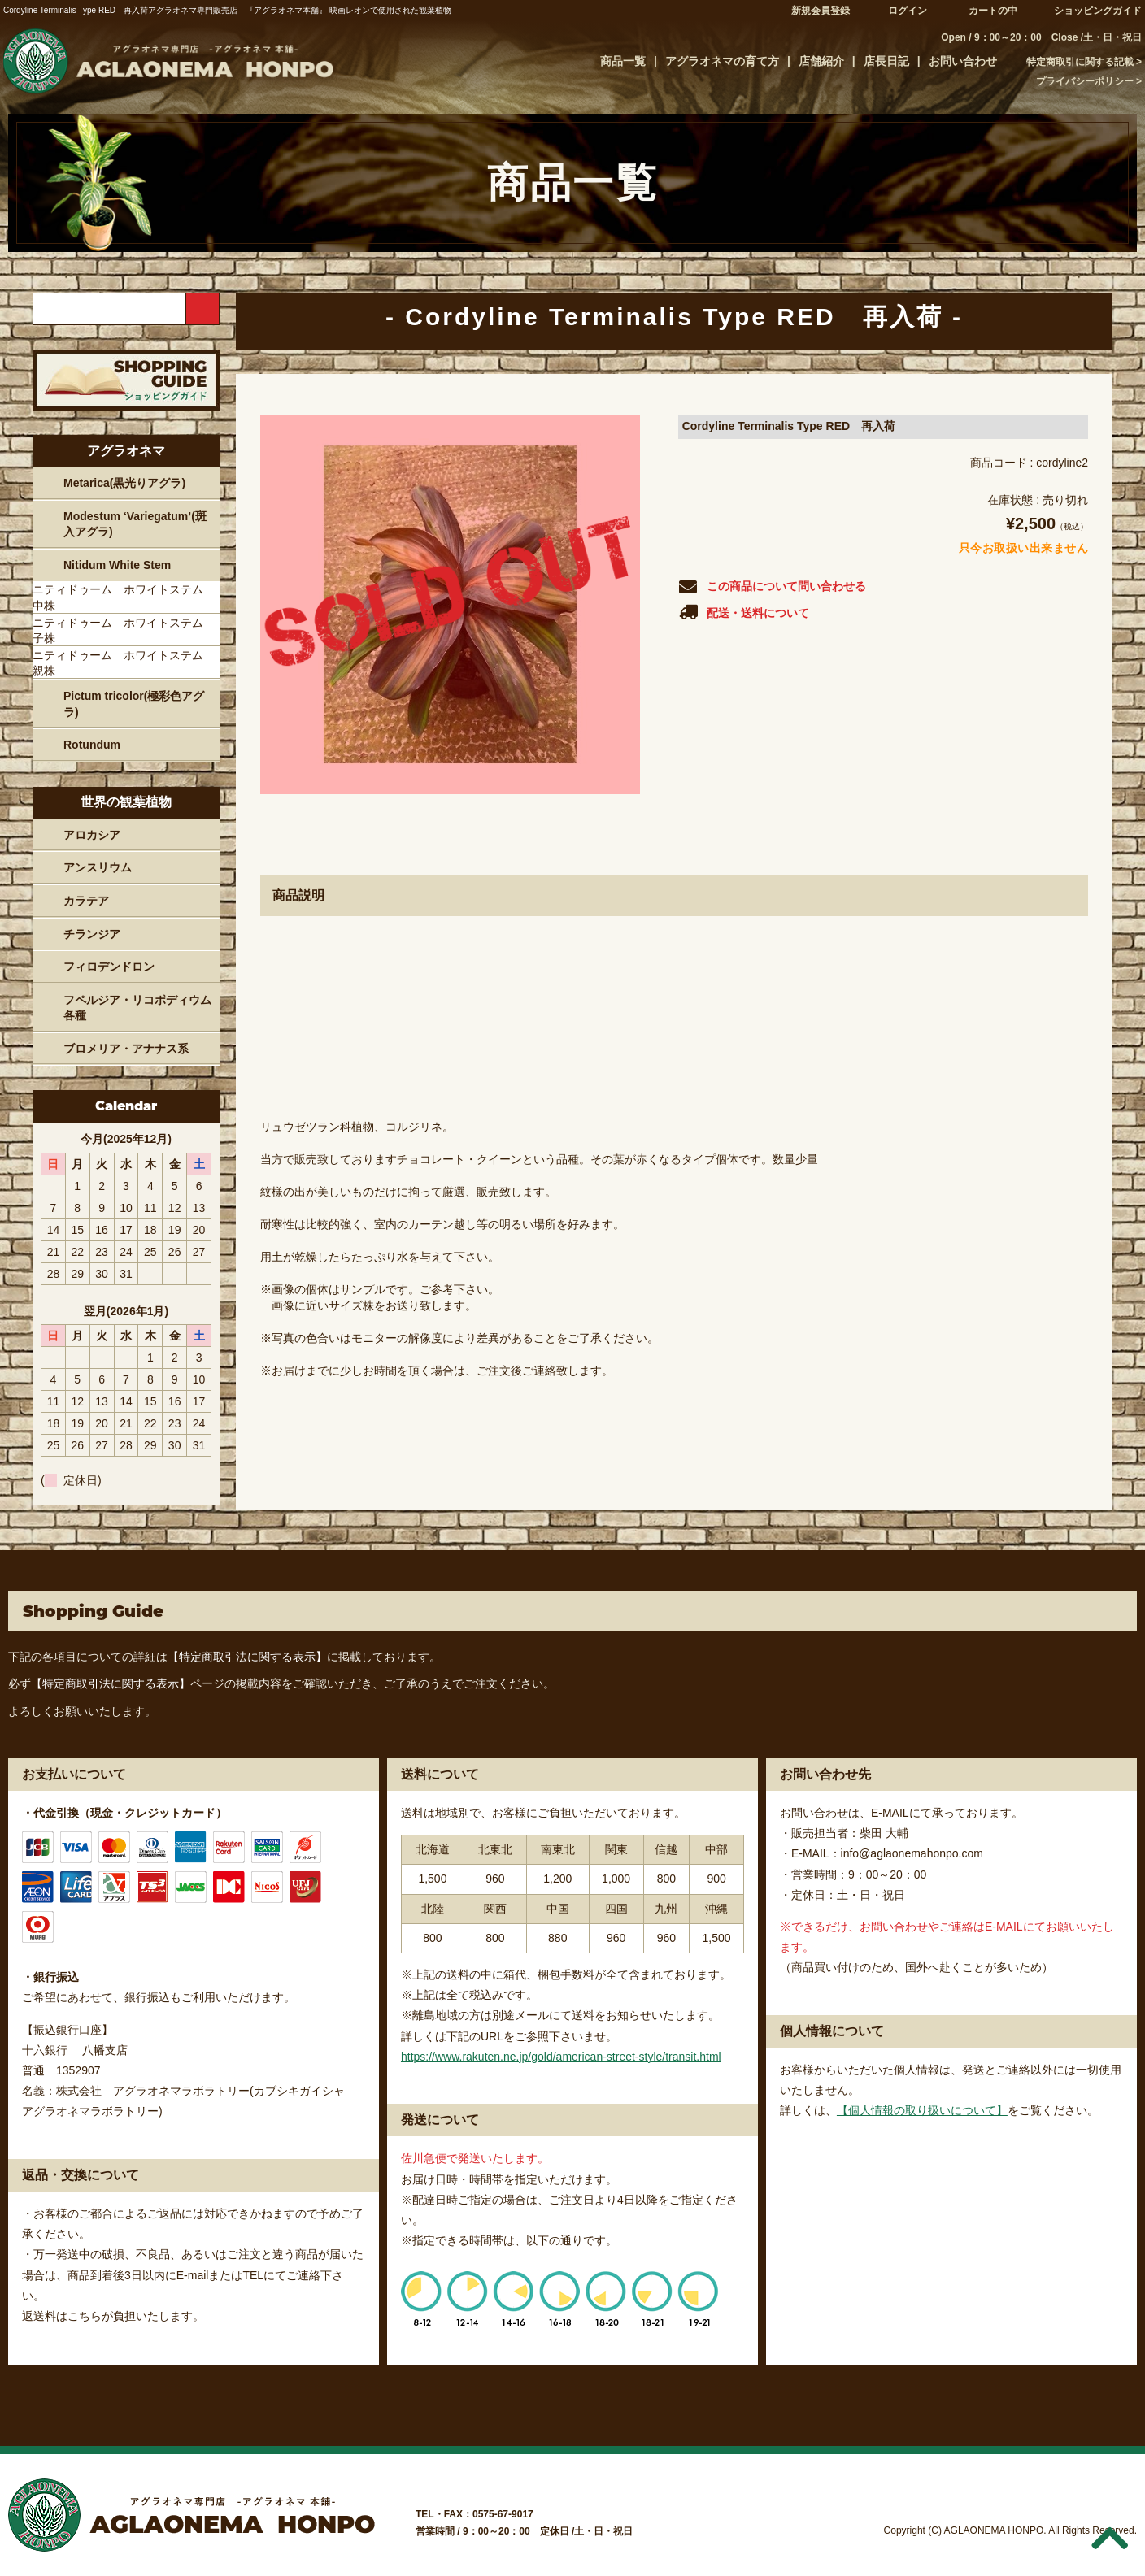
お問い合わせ (963, 60)
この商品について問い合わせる (772, 587)
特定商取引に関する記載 (1080, 61)
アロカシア (91, 834)
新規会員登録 (820, 10)
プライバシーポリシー (1085, 81)
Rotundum (91, 744)
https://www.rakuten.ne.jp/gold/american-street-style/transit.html (561, 2056)
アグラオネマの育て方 (722, 60)
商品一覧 (623, 60)
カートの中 (993, 10)
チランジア (91, 933)
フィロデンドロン (109, 966)
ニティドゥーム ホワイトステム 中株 (124, 597)
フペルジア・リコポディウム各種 (137, 1008)
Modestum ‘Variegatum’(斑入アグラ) (135, 524)
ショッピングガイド (1098, 10)
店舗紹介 (821, 60)
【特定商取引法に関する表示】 (247, 1656)
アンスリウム (97, 867)
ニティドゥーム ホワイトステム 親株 (124, 663)
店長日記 (886, 60)
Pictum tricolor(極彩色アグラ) (133, 704)
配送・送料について (743, 612)
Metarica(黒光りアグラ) (124, 482)
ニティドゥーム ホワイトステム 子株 (124, 630)
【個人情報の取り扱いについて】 (922, 2110)
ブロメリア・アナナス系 (126, 1048)
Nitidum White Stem (117, 564)
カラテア (86, 900)
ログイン (907, 10)
